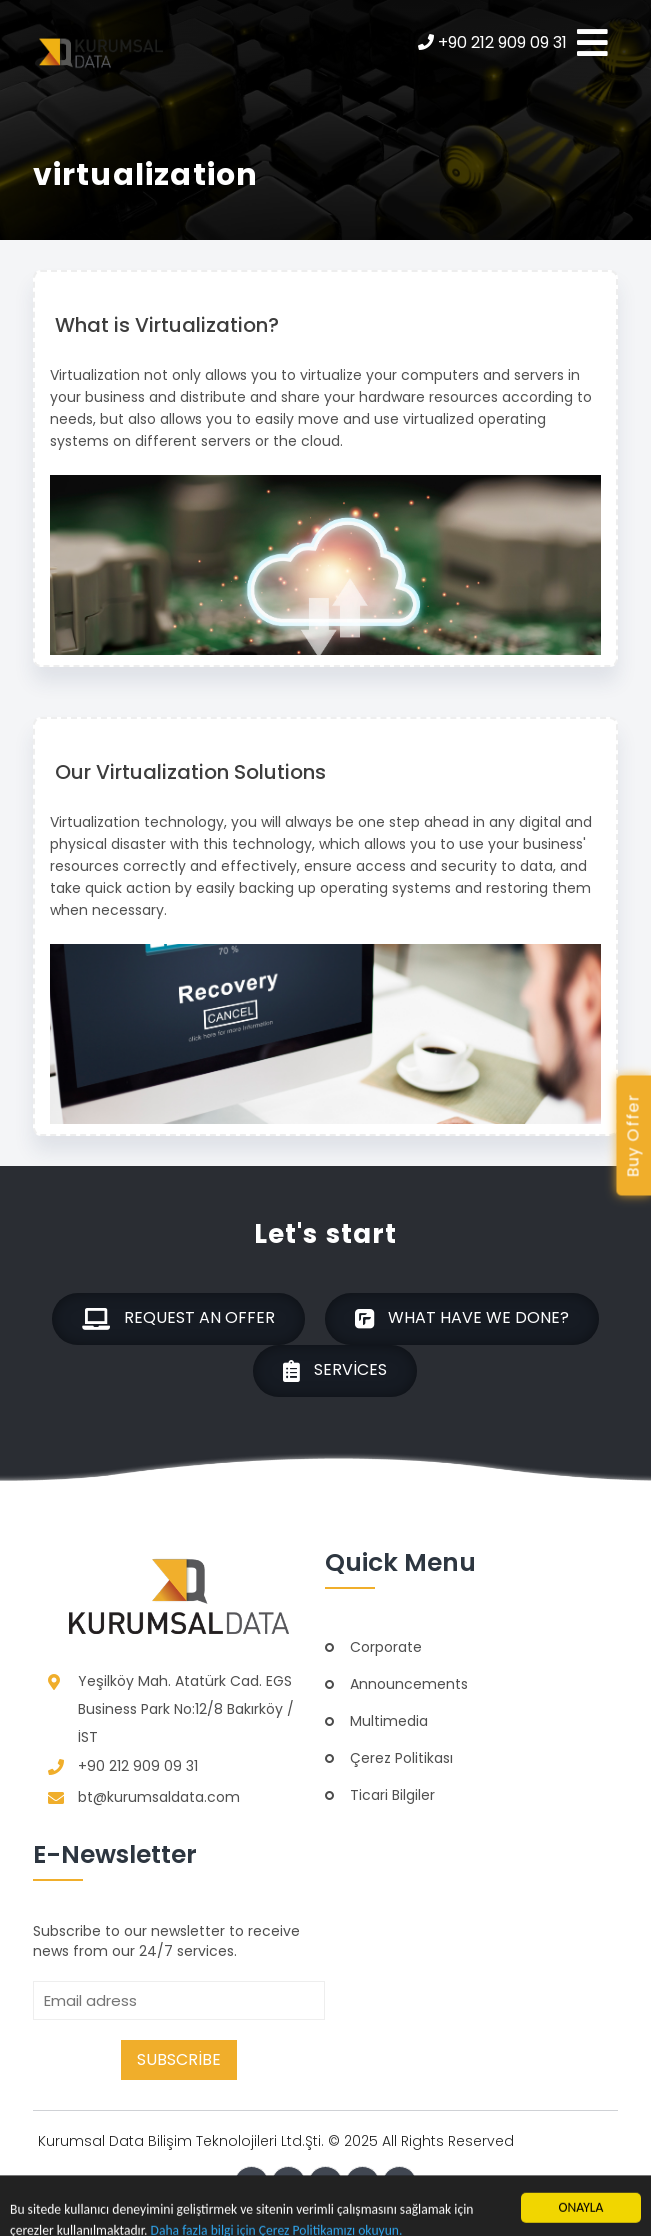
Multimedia (389, 1721)
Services (335, 1371)
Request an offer (178, 1319)
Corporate (386, 1647)
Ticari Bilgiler (392, 1795)
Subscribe (179, 2059)
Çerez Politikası (401, 1758)
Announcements (409, 1684)
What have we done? (462, 1319)
